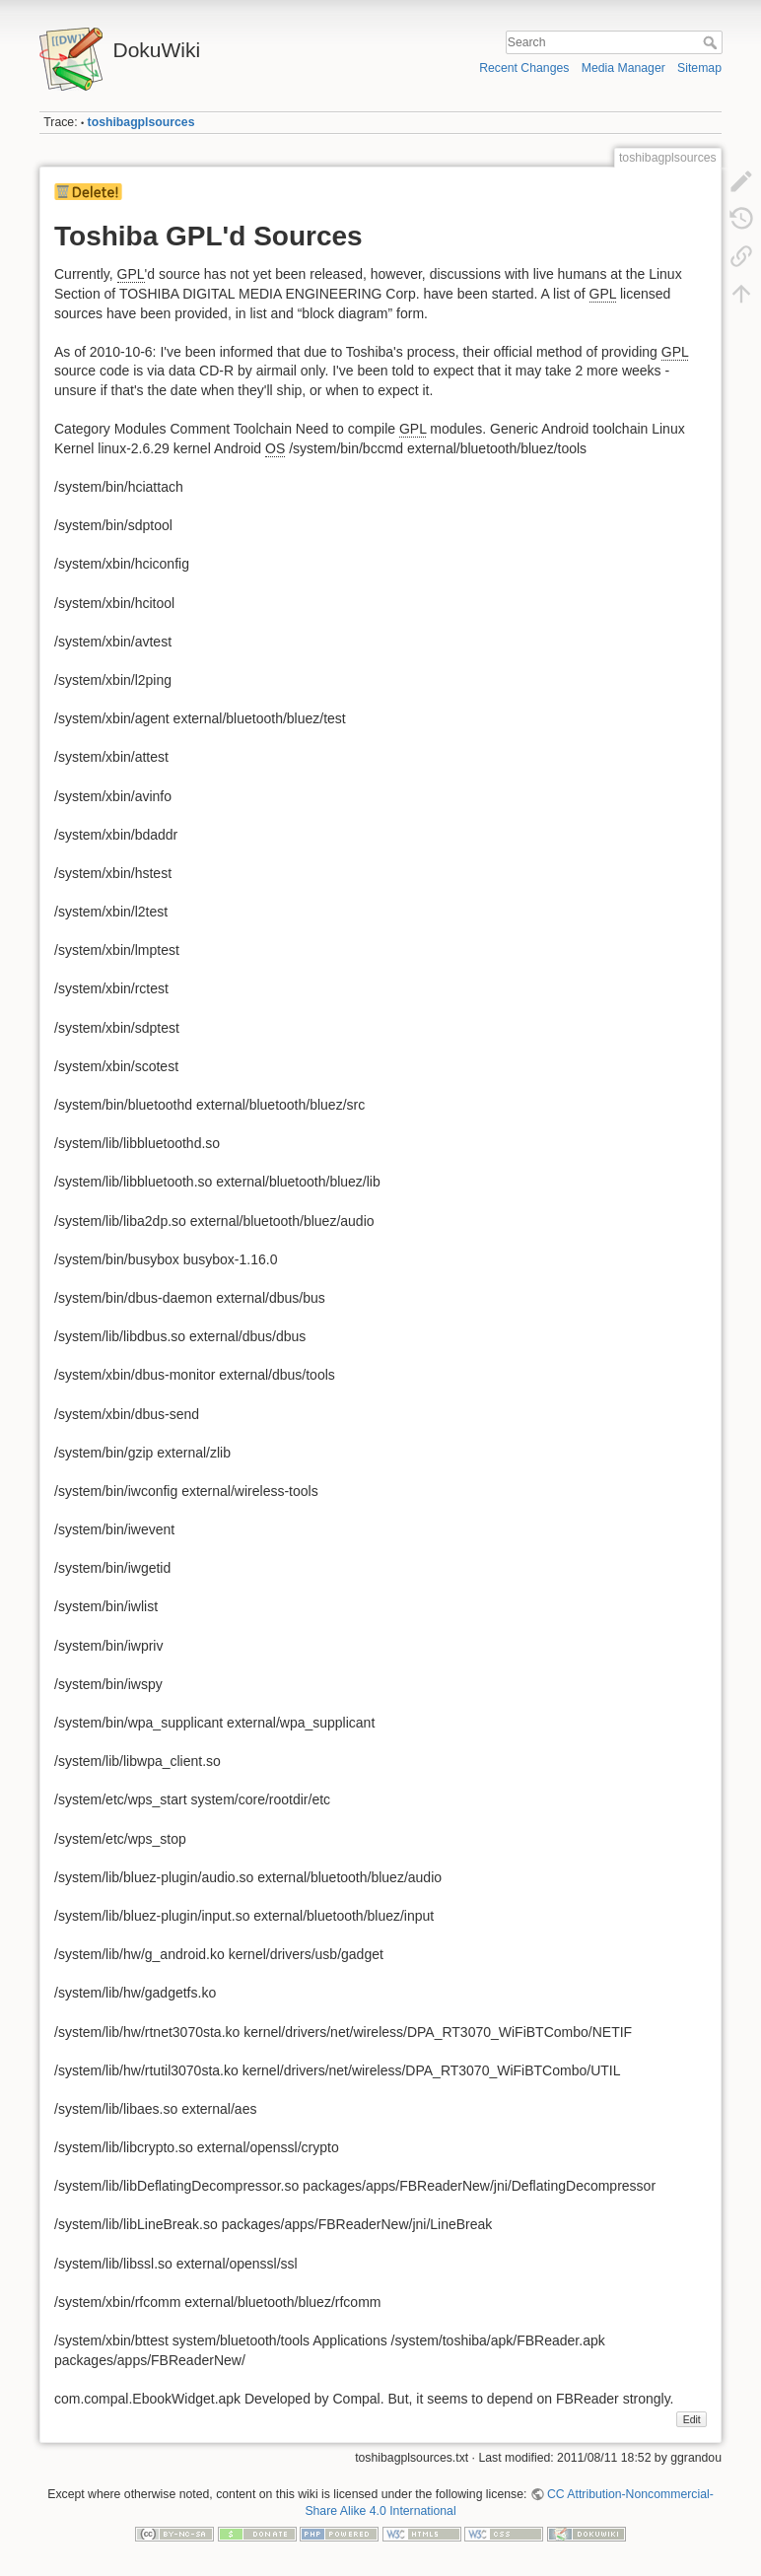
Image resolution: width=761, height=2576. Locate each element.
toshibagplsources (141, 122)
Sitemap (699, 68)
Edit (692, 2419)
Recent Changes (524, 68)
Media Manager (623, 68)
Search (712, 42)
